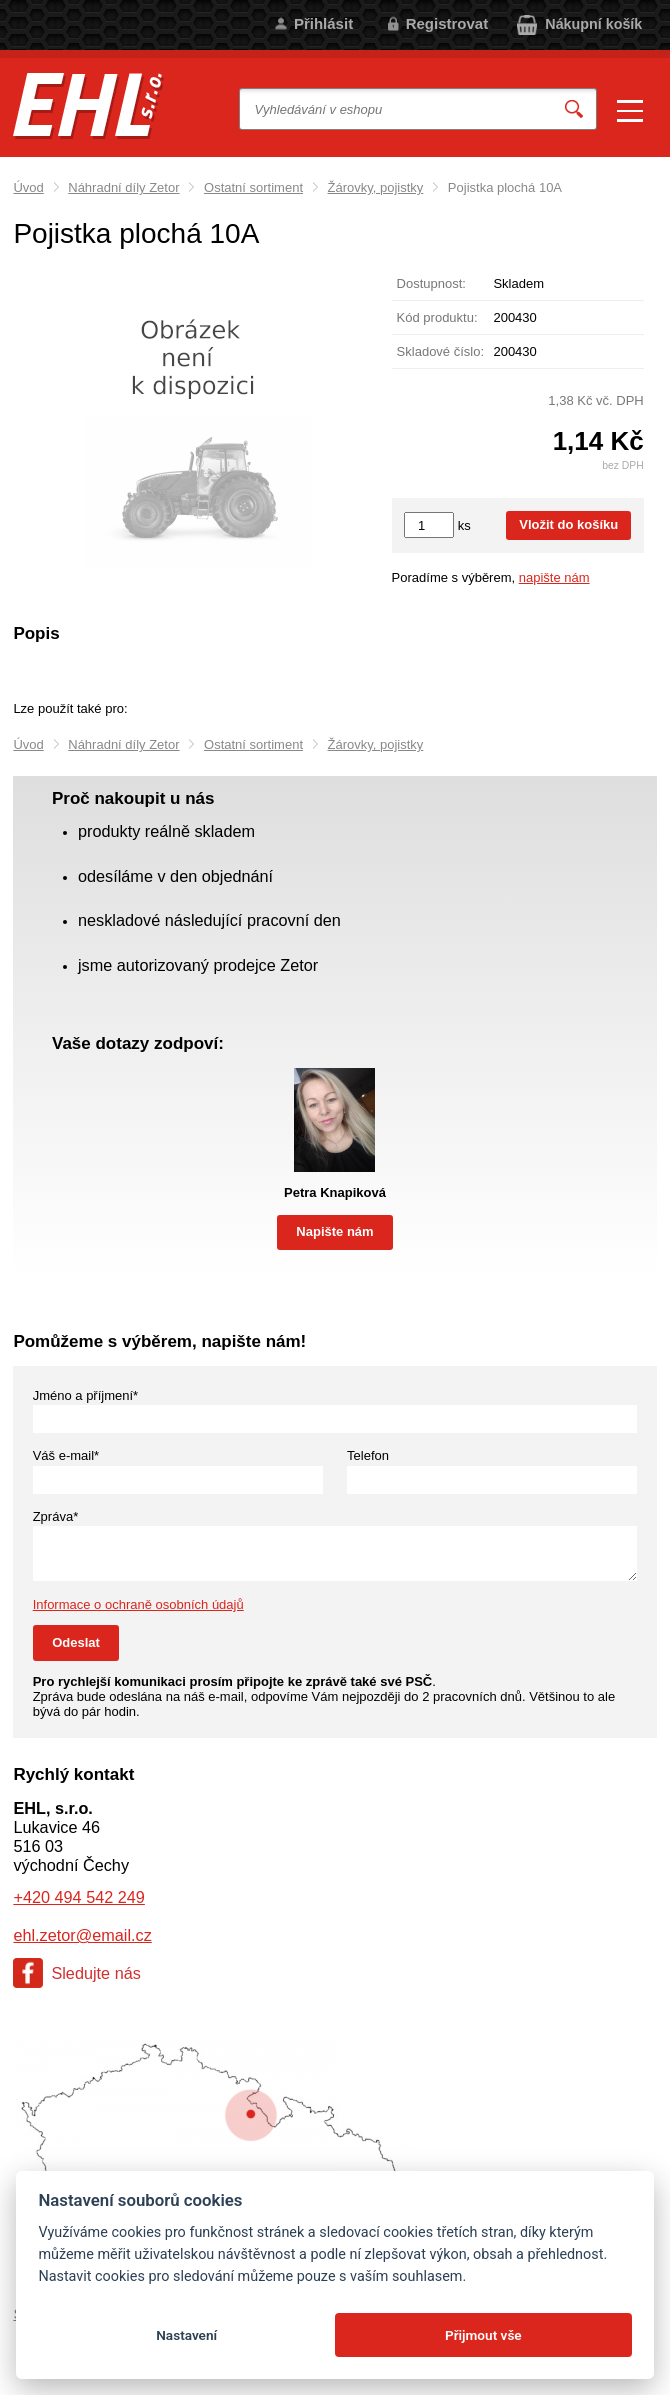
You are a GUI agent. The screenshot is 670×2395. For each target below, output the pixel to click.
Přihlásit (323, 23)
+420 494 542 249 (78, 1897)
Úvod (28, 187)
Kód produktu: (437, 317)
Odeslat (76, 1642)
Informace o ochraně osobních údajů (138, 1604)
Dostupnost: (431, 283)
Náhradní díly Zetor (123, 187)
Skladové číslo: (440, 351)
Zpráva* (56, 1516)
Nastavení (186, 2335)
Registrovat (447, 23)
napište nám (554, 577)
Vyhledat (574, 109)
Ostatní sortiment (253, 187)
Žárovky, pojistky (376, 187)
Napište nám (334, 1231)
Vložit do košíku (568, 524)
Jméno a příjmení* (86, 1395)
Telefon (368, 1455)
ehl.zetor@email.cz (82, 1935)
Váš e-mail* (66, 1455)
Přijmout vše (483, 2335)
